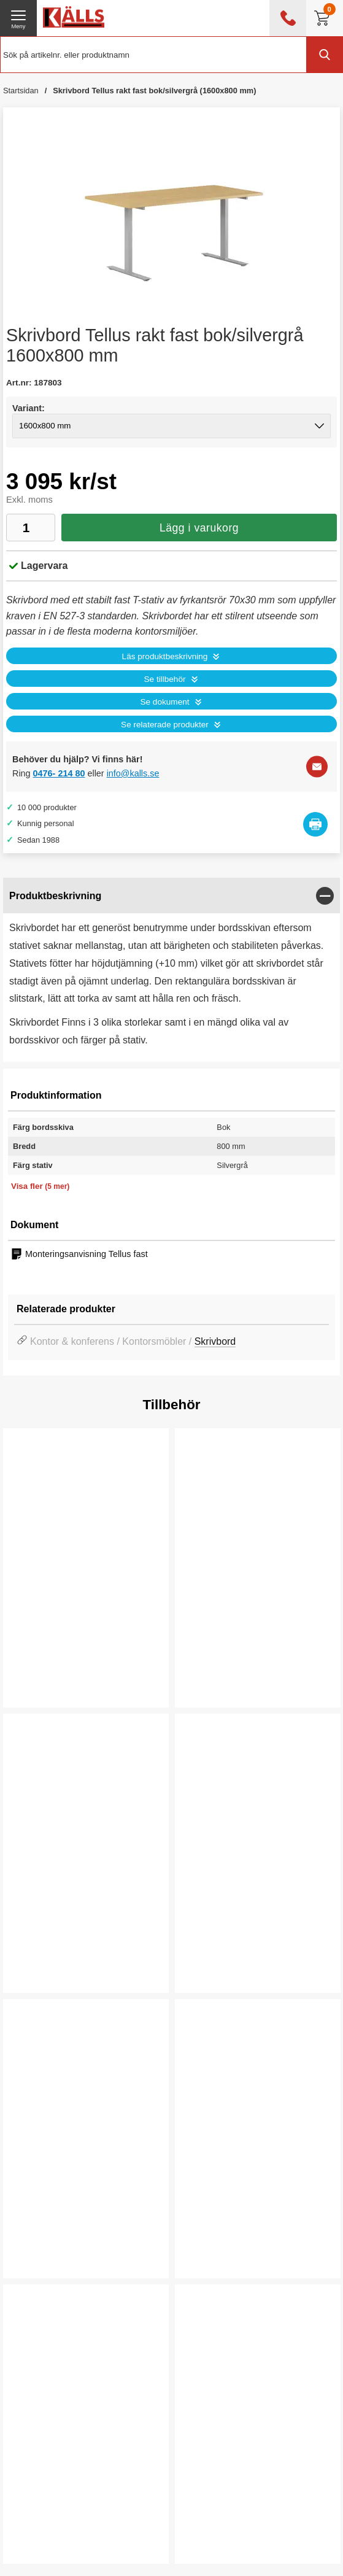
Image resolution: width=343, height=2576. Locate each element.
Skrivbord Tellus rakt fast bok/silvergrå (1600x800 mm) (154, 90)
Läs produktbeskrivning (165, 656)
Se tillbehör (164, 679)
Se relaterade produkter (165, 724)
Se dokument (164, 701)
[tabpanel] (171, 970)
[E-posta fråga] (317, 766)
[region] (171, 896)
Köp (35, 1963)
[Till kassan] (324, 18)
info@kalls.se (133, 773)
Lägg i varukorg (199, 528)
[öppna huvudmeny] (18, 18)
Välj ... (41, 1677)
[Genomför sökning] (324, 54)
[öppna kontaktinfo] (287, 18)
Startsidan (21, 90)
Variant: (28, 408)
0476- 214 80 (59, 773)
